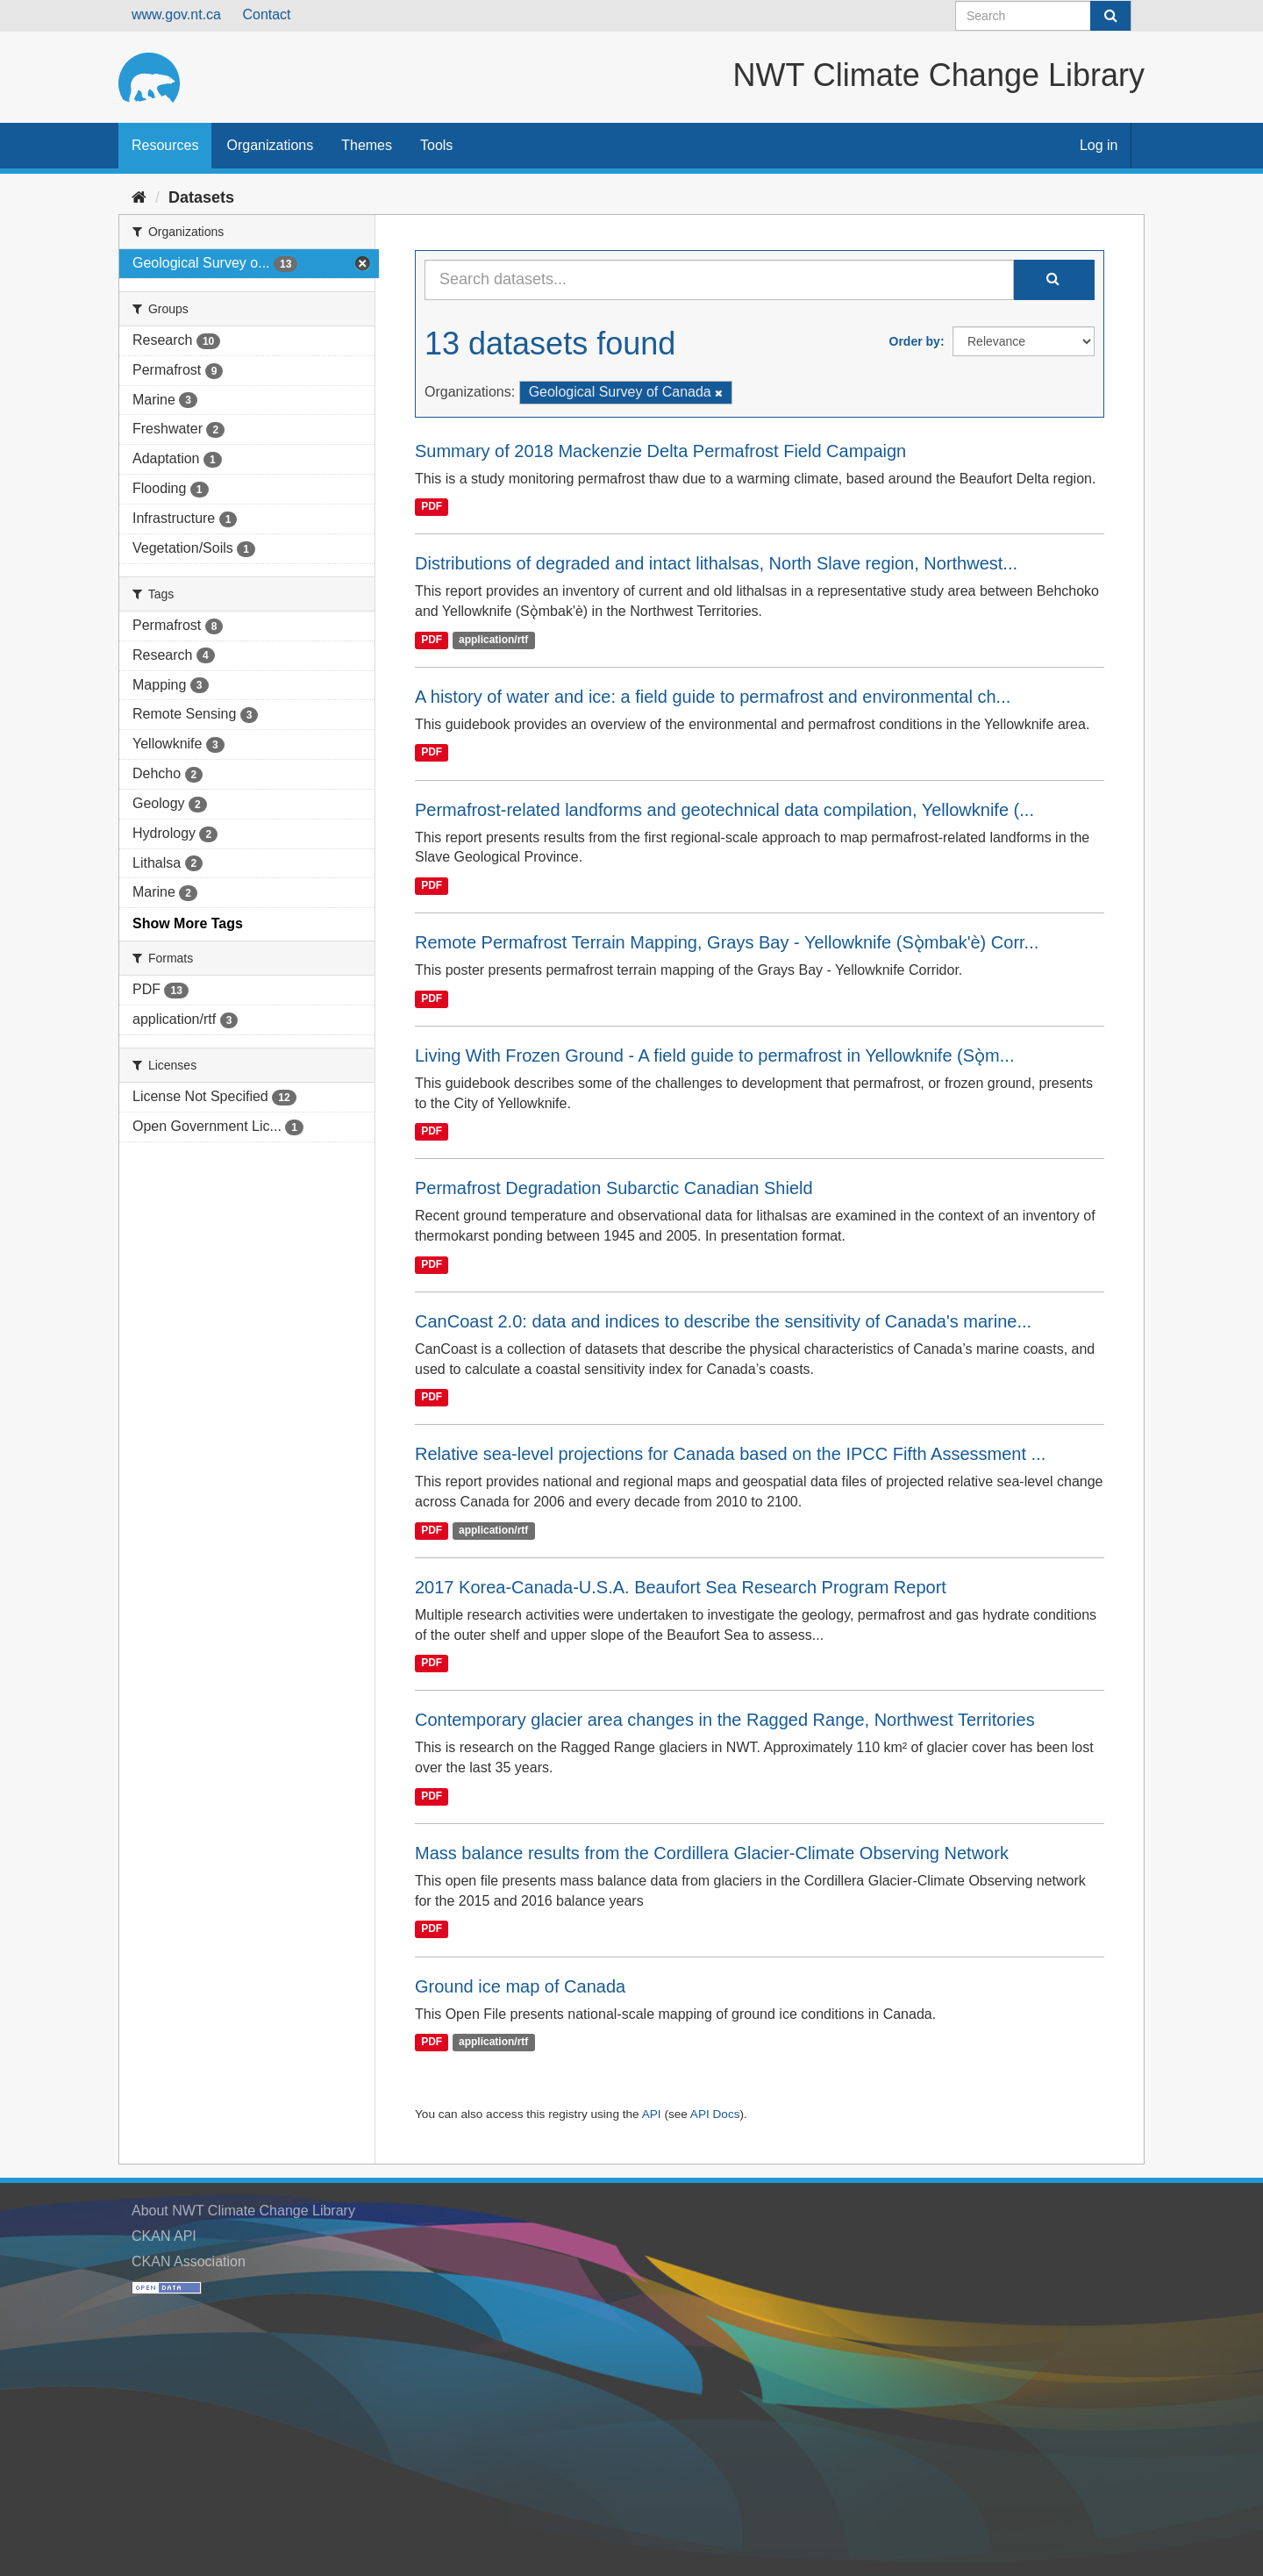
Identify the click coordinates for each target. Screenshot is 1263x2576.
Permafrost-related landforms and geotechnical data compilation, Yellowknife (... (724, 809)
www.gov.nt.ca (176, 14)
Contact (266, 14)
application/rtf (493, 639)
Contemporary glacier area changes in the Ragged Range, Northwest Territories (725, 1719)
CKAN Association (189, 2261)
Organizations (269, 145)
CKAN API (164, 2236)
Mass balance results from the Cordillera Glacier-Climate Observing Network (712, 1853)
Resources (165, 145)
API (651, 2114)
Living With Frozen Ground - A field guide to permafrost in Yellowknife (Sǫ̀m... (714, 1055)
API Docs (715, 2114)
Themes (366, 145)
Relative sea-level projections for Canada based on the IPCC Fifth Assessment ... (730, 1453)
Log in (1099, 145)
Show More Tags (187, 923)
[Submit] (1110, 16)
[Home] (139, 197)
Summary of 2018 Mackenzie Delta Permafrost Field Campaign (660, 451)
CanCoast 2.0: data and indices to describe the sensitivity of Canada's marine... (723, 1321)
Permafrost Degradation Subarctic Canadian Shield (614, 1188)
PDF (431, 507)
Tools (436, 145)
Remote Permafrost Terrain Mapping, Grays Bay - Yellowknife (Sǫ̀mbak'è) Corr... (726, 942)
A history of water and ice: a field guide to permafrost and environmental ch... (712, 696)
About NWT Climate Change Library (243, 2210)
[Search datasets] (1043, 16)
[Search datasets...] (719, 280)
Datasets (201, 197)
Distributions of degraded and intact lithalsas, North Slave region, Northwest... (716, 563)
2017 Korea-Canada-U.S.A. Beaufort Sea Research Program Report (680, 1587)
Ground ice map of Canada (520, 1986)
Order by (914, 341)
